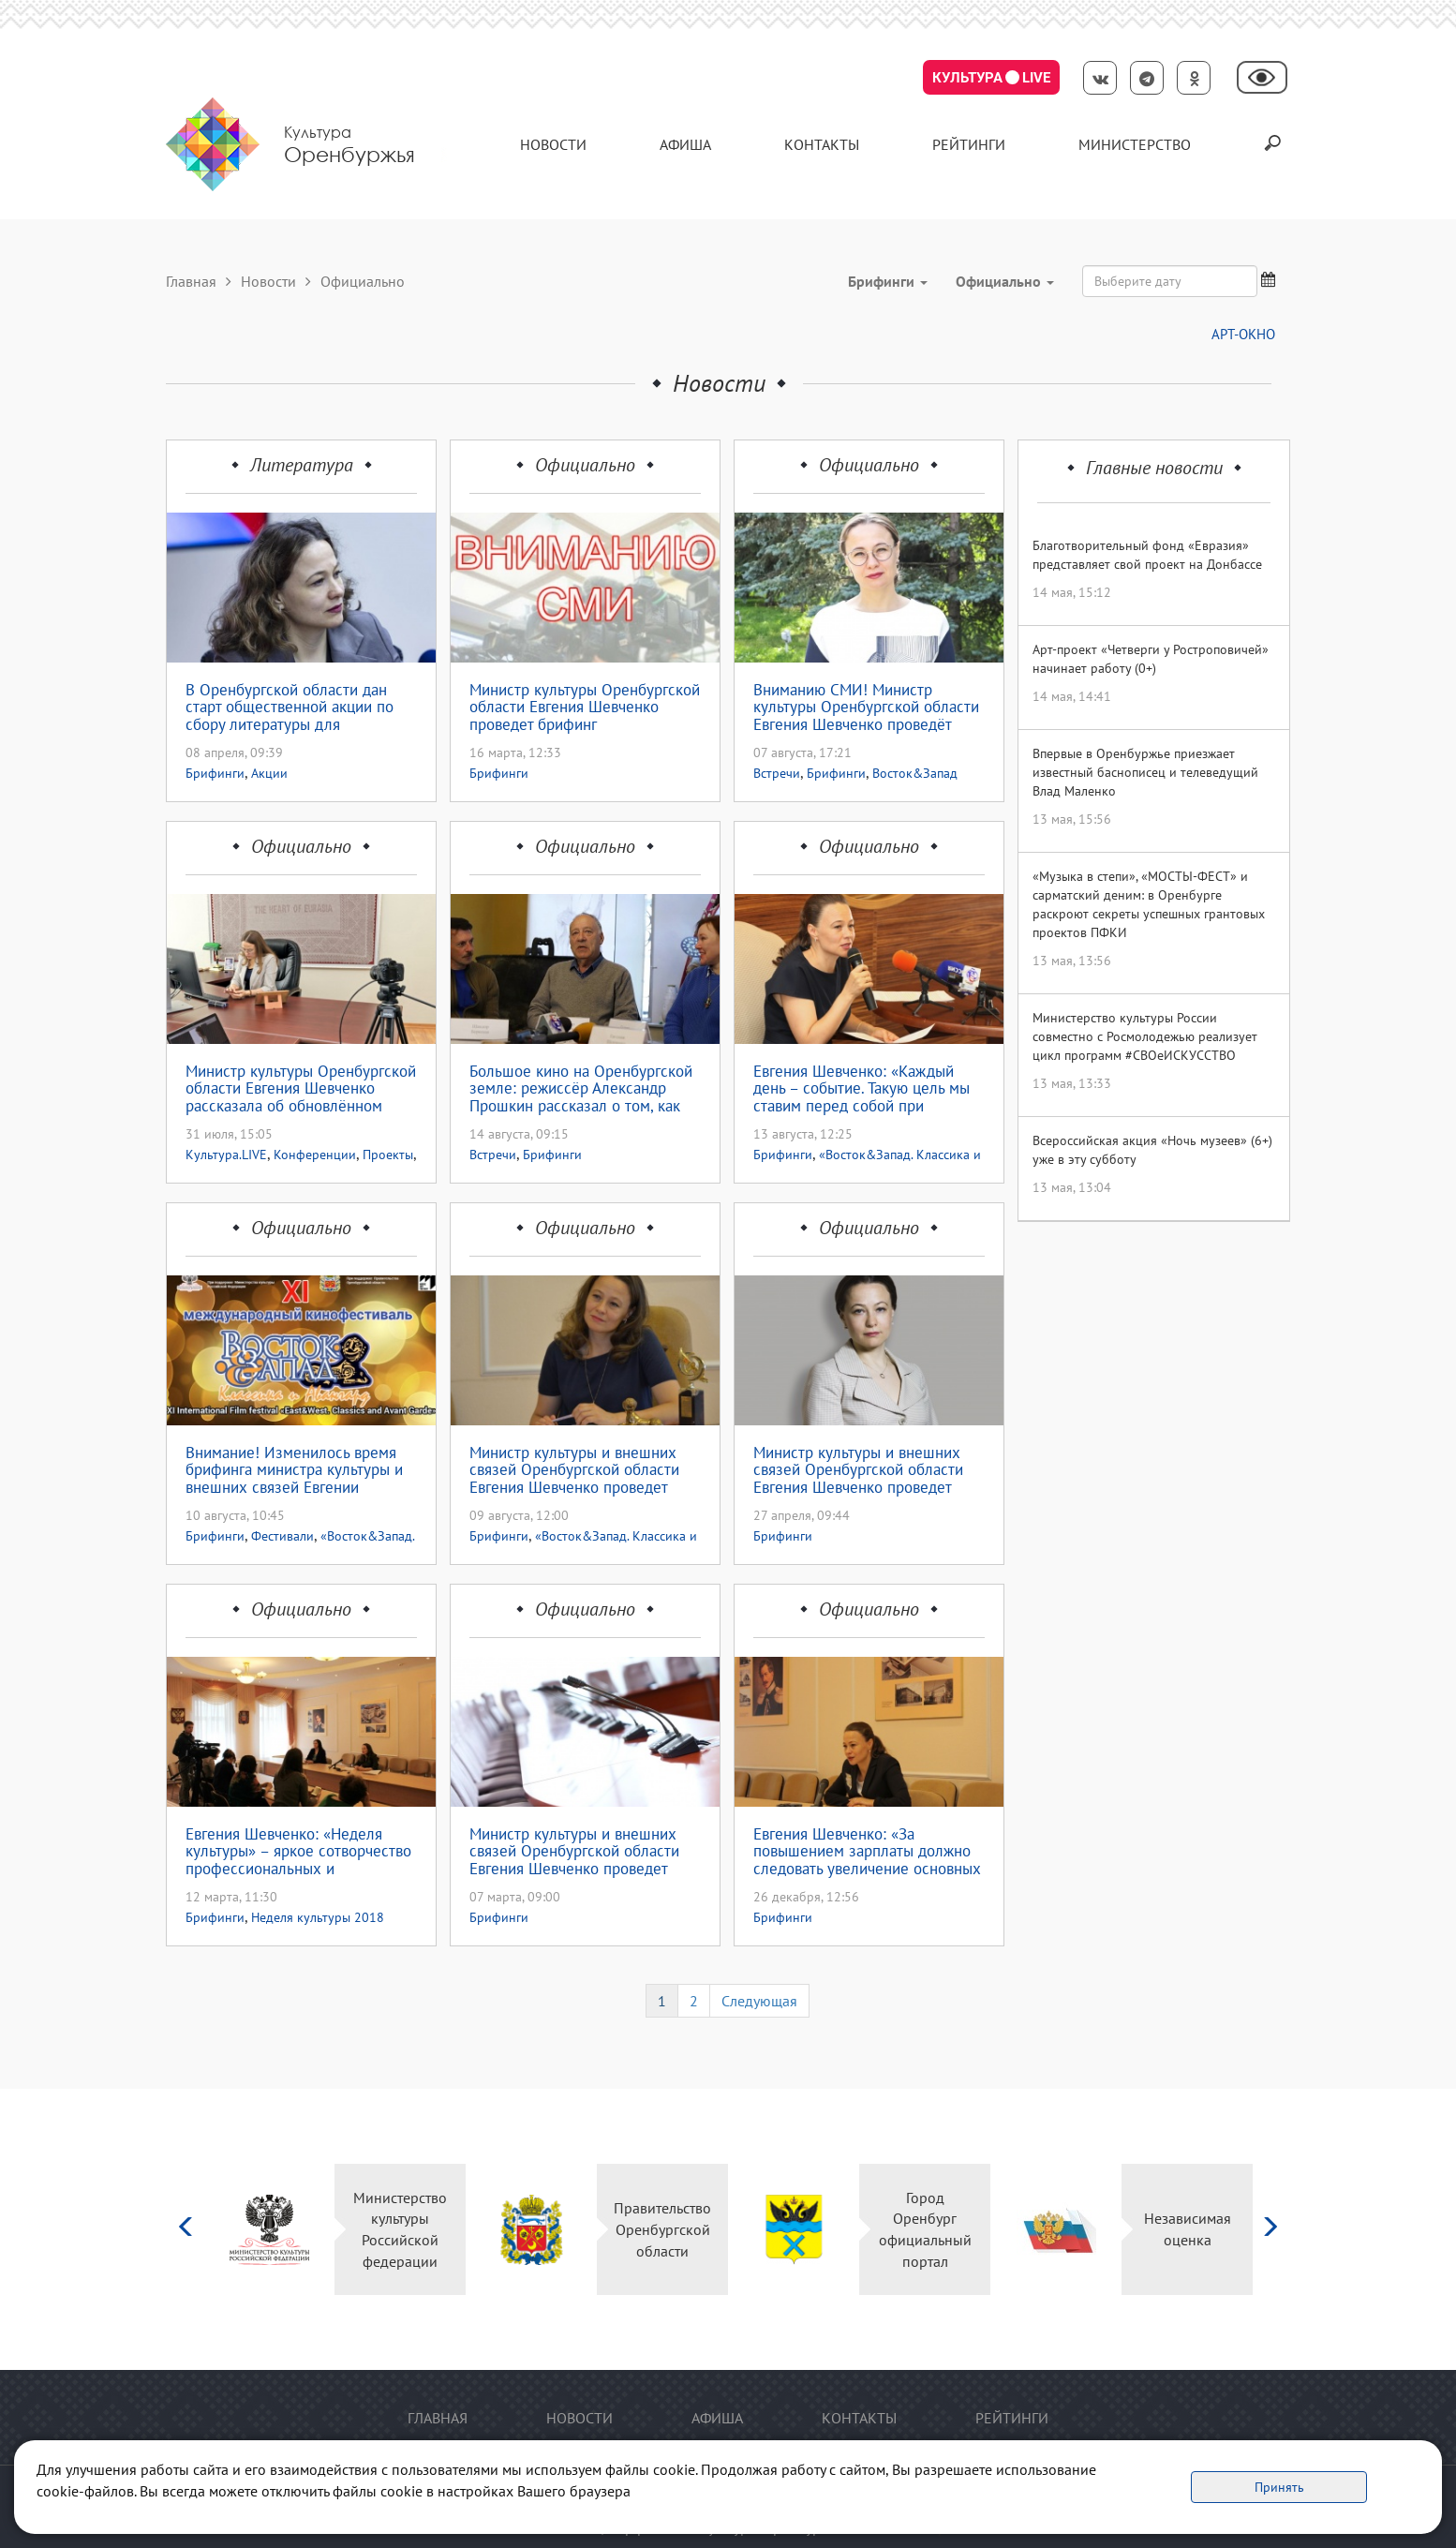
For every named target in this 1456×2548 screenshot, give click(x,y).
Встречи (776, 773)
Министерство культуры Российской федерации (400, 2230)
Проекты (388, 1154)
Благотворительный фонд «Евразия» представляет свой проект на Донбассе (1147, 555)
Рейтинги (968, 144)
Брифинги (215, 773)
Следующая (759, 2000)
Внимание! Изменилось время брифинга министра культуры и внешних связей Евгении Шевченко (294, 1470)
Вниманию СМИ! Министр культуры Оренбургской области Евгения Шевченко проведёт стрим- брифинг (866, 707)
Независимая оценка (1187, 2229)
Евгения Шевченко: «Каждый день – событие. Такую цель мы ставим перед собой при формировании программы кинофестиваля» (861, 1089)
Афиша (685, 144)
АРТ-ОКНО (1243, 334)
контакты (821, 144)
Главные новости (1154, 467)
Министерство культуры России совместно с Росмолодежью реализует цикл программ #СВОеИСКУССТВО (1145, 1036)
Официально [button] (1005, 281)
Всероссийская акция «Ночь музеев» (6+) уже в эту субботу (1152, 1150)
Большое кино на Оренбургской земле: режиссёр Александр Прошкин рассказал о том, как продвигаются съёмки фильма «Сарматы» (580, 1089)
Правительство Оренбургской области (662, 2229)
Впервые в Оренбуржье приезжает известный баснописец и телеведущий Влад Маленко (1145, 772)
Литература (301, 464)
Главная (191, 281)
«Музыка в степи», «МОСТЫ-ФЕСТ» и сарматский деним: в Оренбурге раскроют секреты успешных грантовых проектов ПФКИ (1149, 904)
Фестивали (282, 1535)
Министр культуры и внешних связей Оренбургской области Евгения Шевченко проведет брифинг (858, 1470)
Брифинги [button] (888, 281)
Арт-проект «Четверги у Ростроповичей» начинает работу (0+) (1151, 659)
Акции (269, 773)
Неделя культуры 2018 (317, 1917)
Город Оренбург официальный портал (925, 2230)
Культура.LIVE (226, 1154)
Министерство (1134, 144)
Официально (585, 464)
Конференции (315, 1154)
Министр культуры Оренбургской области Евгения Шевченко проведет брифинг (584, 707)
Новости (553, 144)
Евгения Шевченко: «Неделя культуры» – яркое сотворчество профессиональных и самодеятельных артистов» (298, 1851)
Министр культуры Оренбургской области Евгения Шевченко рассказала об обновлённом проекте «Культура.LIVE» (301, 1089)
